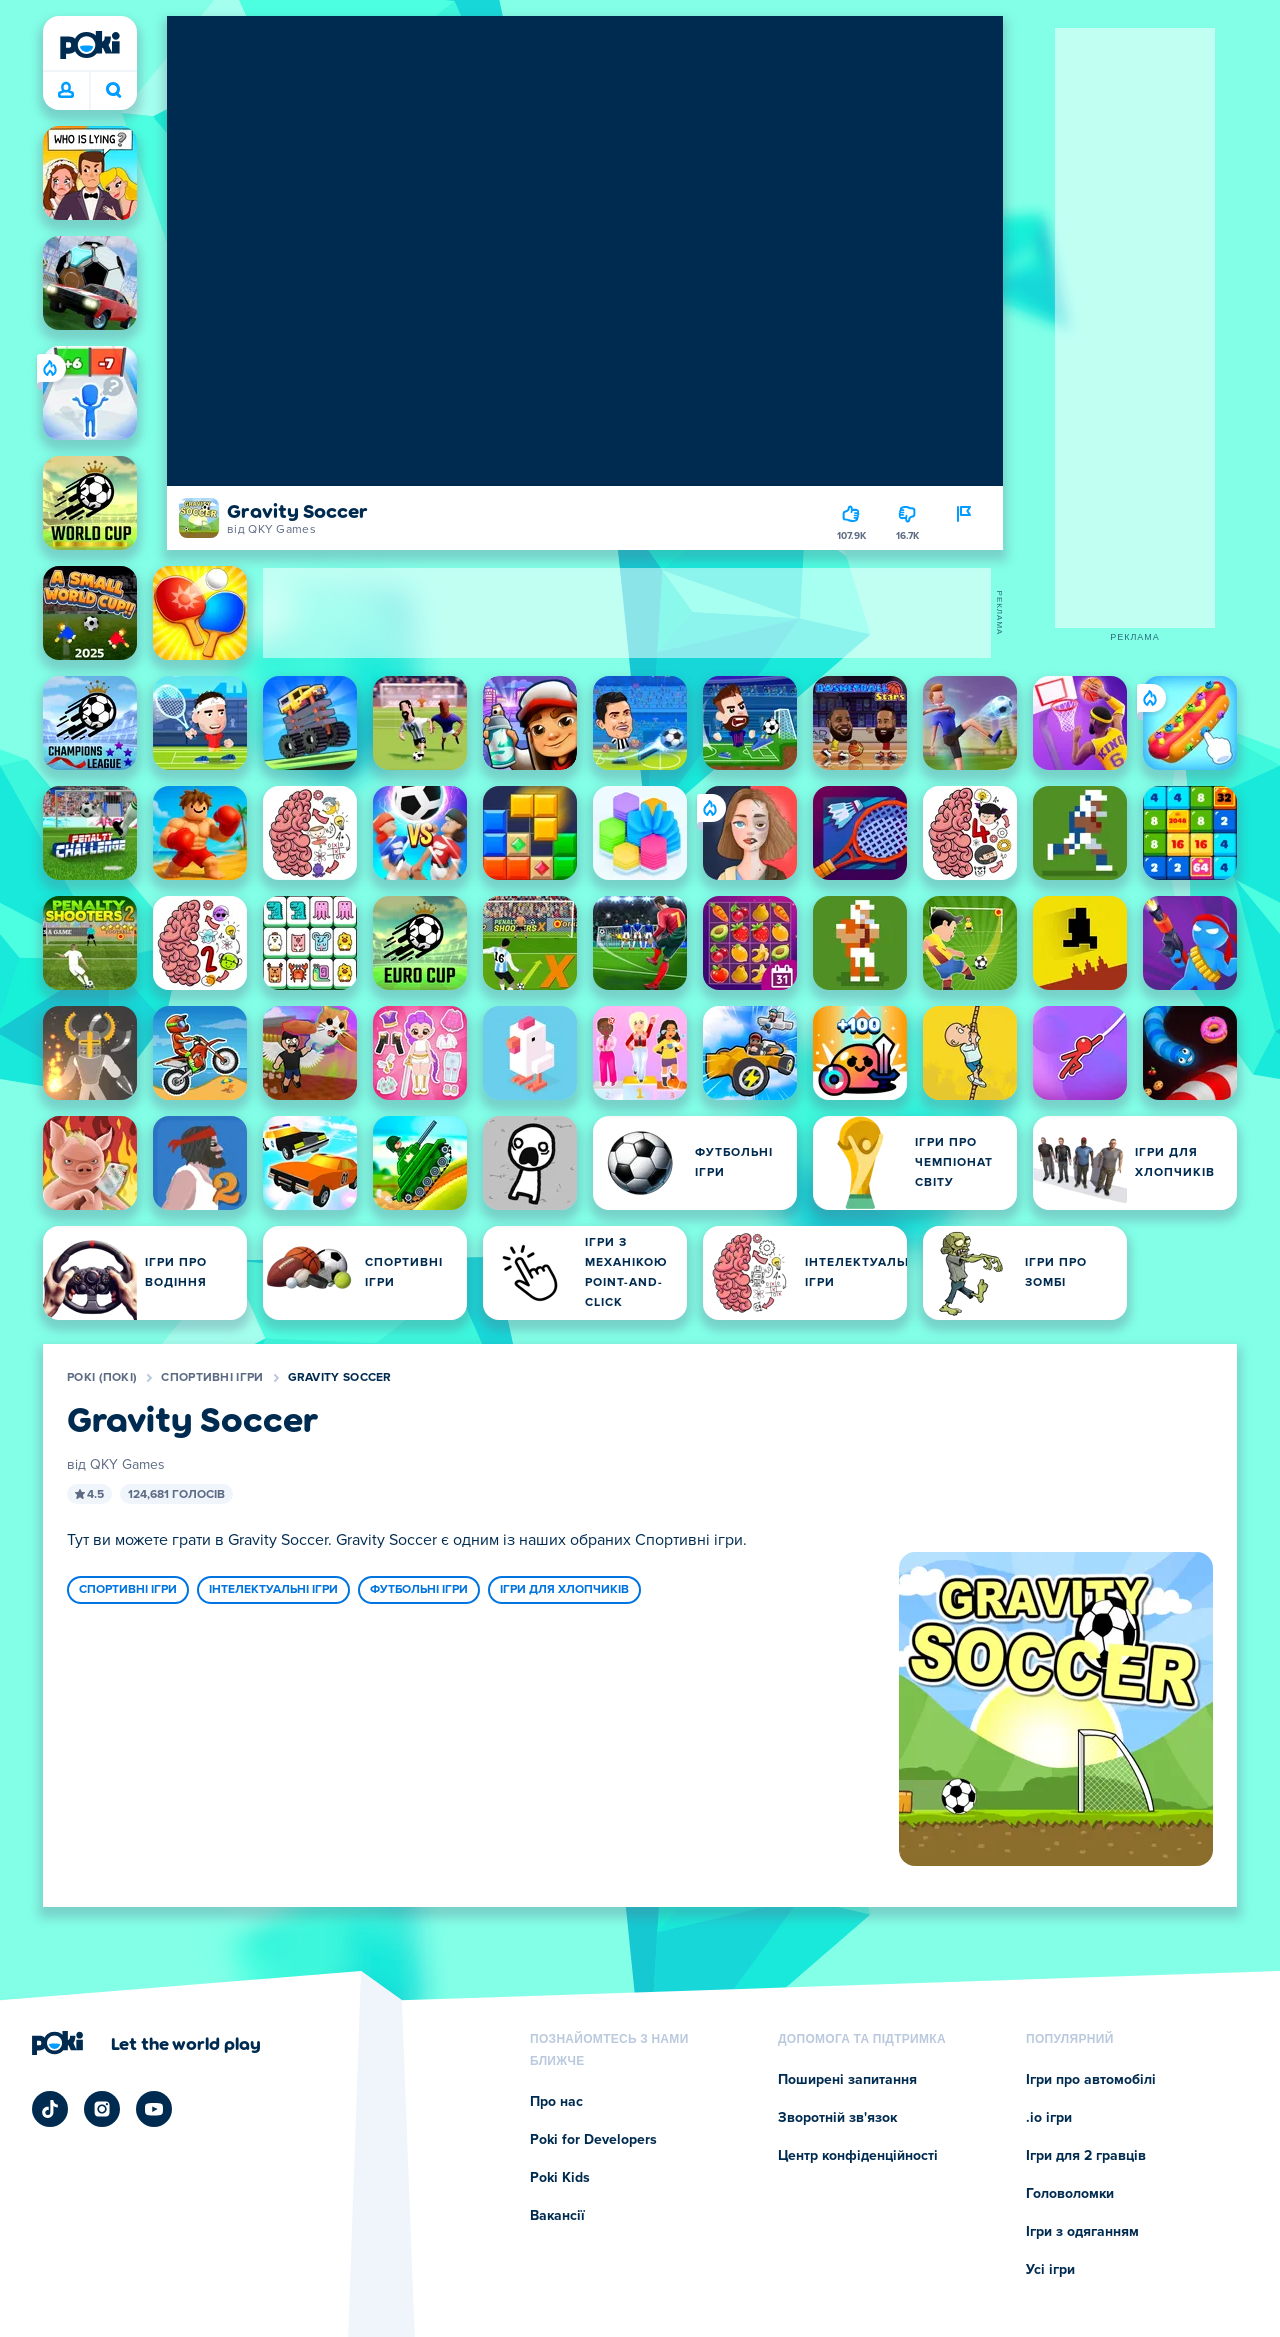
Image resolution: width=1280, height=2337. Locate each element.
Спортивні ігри (212, 1378)
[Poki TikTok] (50, 2109)
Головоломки (1070, 2194)
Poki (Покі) (102, 1378)
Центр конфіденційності (858, 2156)
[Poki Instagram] (102, 2109)
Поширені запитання (847, 2080)
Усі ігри (1050, 2270)
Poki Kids (560, 2178)
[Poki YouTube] (154, 2109)
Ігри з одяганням (1082, 2232)
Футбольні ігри (419, 1590)
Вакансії (557, 2216)
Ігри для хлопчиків (564, 1590)
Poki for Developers (593, 2140)
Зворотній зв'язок (837, 2118)
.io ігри (1049, 2118)
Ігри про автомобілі (1091, 2080)
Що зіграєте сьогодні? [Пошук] (114, 90)
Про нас (556, 2102)
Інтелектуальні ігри (273, 1590)
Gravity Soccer (340, 1378)
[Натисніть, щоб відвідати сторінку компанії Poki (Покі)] (146, 2043)
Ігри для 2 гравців (1086, 2156)
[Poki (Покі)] (90, 45)
